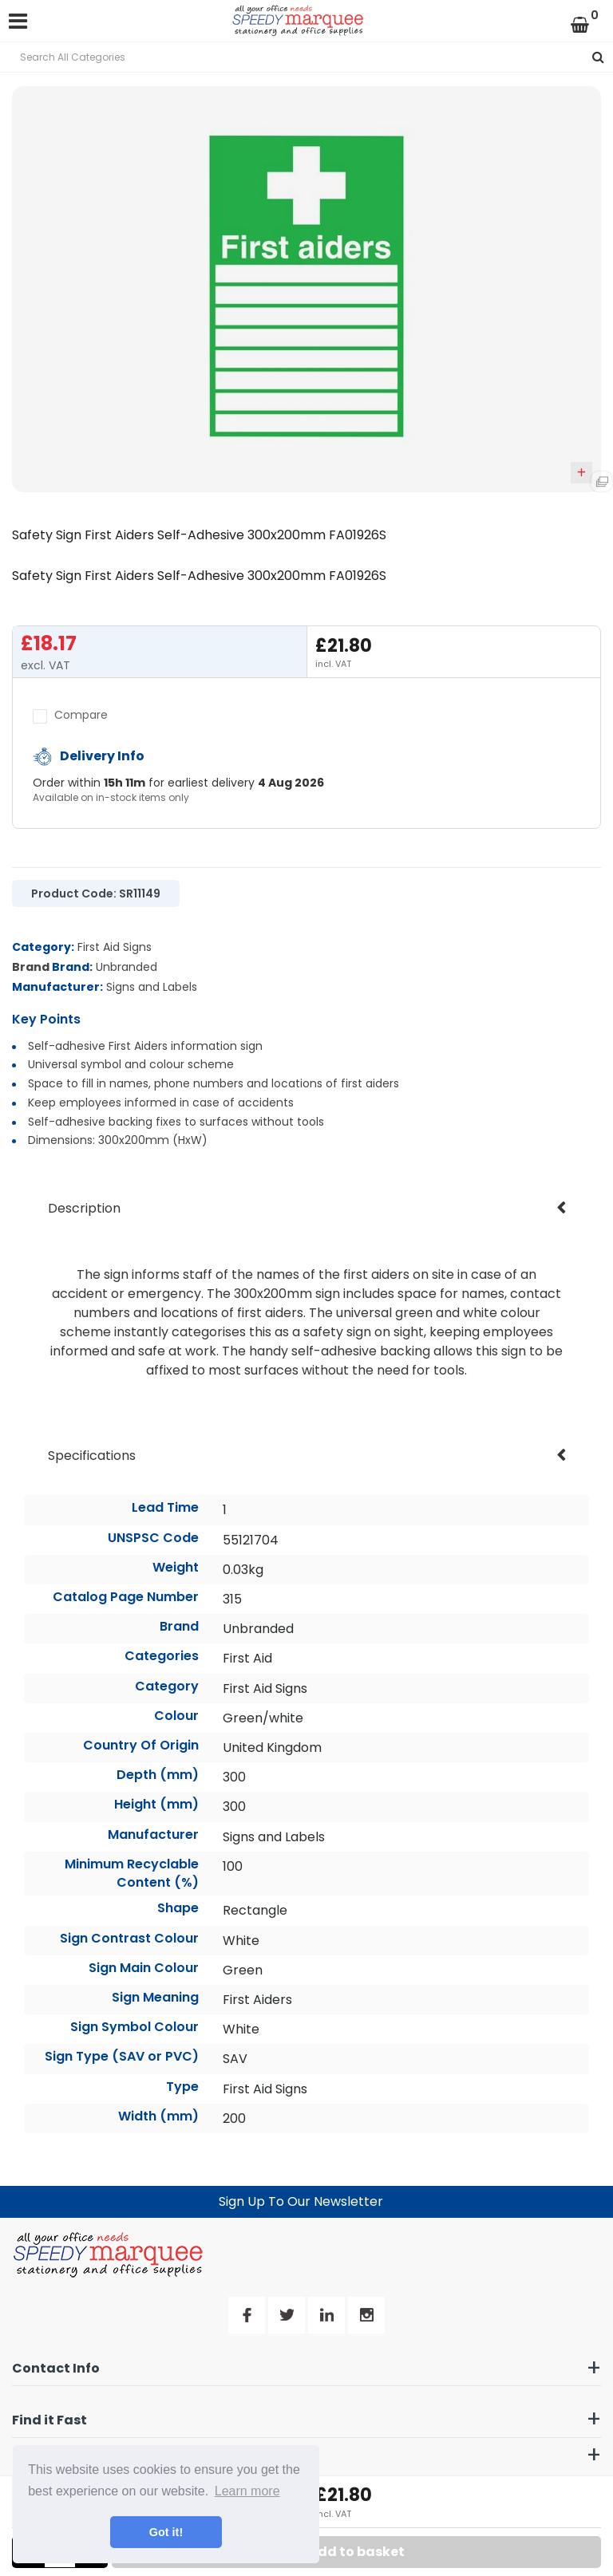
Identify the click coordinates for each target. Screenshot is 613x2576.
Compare (70, 715)
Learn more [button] (247, 2491)
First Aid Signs (114, 947)
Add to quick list (581, 472)
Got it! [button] (166, 2532)
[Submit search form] (598, 57)
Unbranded (126, 967)
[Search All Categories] (306, 57)
